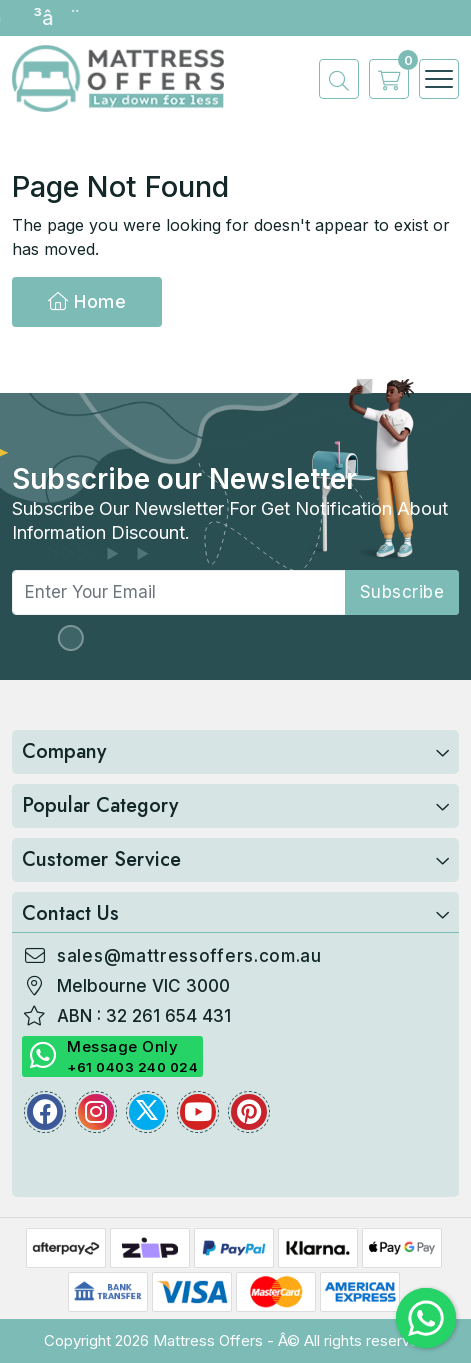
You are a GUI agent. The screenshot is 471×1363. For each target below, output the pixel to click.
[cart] (384, 79)
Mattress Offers (208, 1340)
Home (87, 301)
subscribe (402, 592)
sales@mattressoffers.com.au (189, 956)
